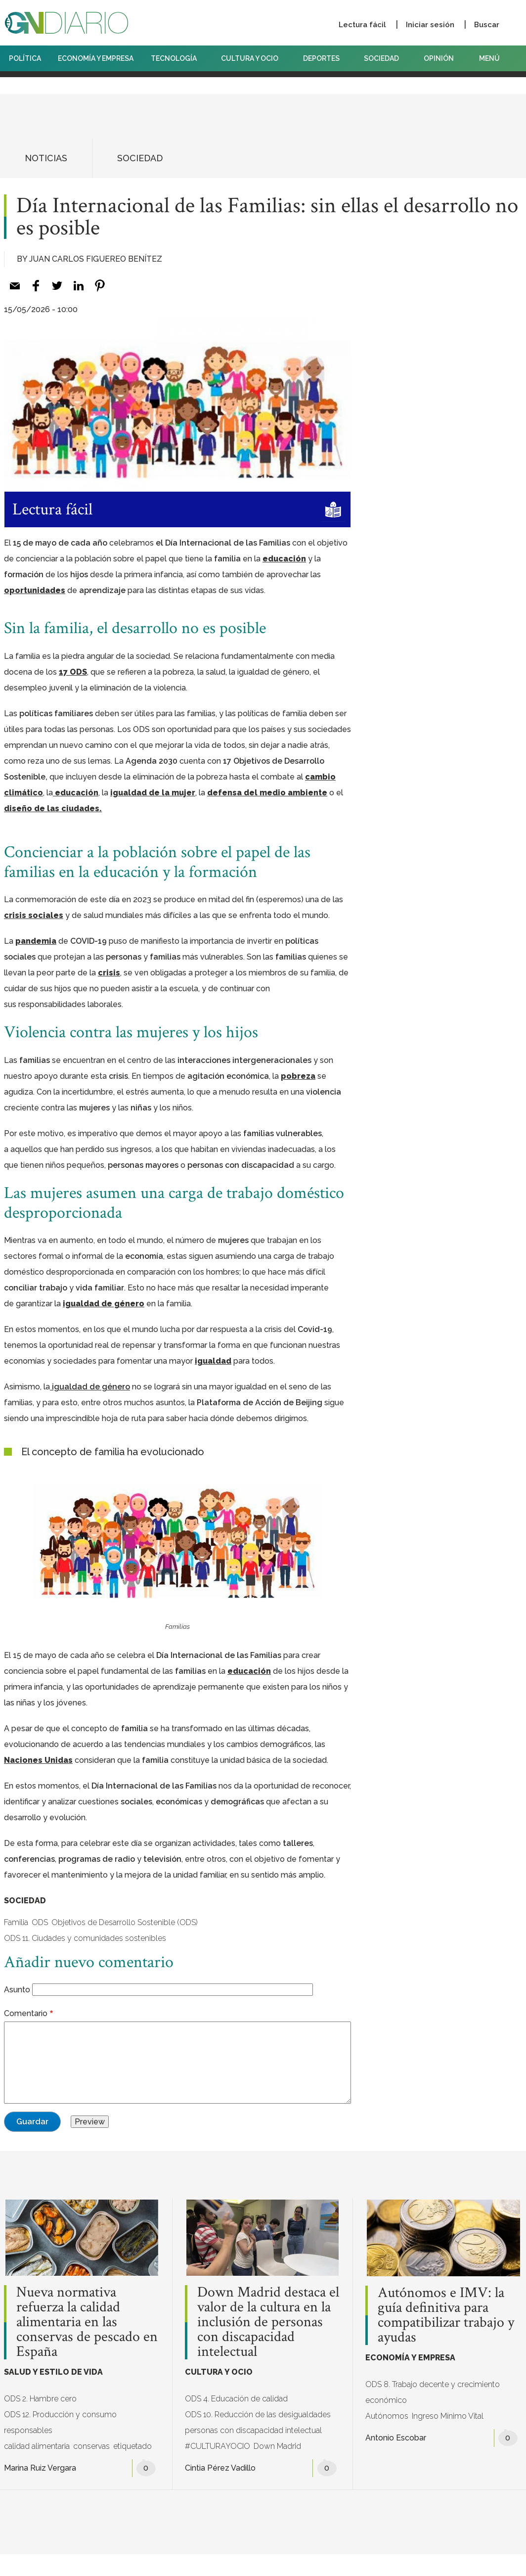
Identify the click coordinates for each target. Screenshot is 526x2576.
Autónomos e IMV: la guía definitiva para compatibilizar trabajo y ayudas (446, 2315)
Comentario (25, 2013)
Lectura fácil (362, 24)
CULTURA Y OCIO (253, 58)
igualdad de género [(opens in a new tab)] (103, 1303)
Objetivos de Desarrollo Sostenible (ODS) (124, 1922)
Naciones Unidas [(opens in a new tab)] (38, 1760)
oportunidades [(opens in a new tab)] (34, 590)
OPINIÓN (439, 58)
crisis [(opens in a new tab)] (109, 972)
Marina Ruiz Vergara (40, 2468)
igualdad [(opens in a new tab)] (213, 1361)
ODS (40, 1922)
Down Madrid (277, 2446)
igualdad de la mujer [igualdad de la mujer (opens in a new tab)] (152, 792)
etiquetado (132, 2446)
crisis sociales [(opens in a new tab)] (33, 915)
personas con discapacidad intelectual (253, 2430)
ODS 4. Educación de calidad (236, 2398)
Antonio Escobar (395, 2437)
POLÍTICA (25, 58)
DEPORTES (325, 58)
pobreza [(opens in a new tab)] (298, 1076)
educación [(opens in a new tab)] (284, 558)
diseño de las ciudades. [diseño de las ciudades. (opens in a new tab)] (53, 808)
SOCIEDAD (385, 58)
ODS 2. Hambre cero (40, 2398)
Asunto (17, 1989)
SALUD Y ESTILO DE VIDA (53, 2372)
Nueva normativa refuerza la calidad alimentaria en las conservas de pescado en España (87, 2322)
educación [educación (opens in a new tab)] (75, 792)
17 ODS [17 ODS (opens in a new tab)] (73, 672)
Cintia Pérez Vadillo (220, 2468)
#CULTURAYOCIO (217, 2446)
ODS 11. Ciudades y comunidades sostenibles (85, 1938)
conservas (91, 2446)
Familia (16, 1922)
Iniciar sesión (430, 24)
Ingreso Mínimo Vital (447, 2416)
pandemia (35, 941)
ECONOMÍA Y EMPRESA (95, 58)
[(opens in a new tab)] (90, 1386)
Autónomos (386, 2416)
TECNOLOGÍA (177, 58)
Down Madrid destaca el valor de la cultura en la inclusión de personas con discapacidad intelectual (268, 2322)
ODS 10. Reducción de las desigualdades (258, 2414)
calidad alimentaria (37, 2446)
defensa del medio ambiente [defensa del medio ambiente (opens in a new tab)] (267, 792)
